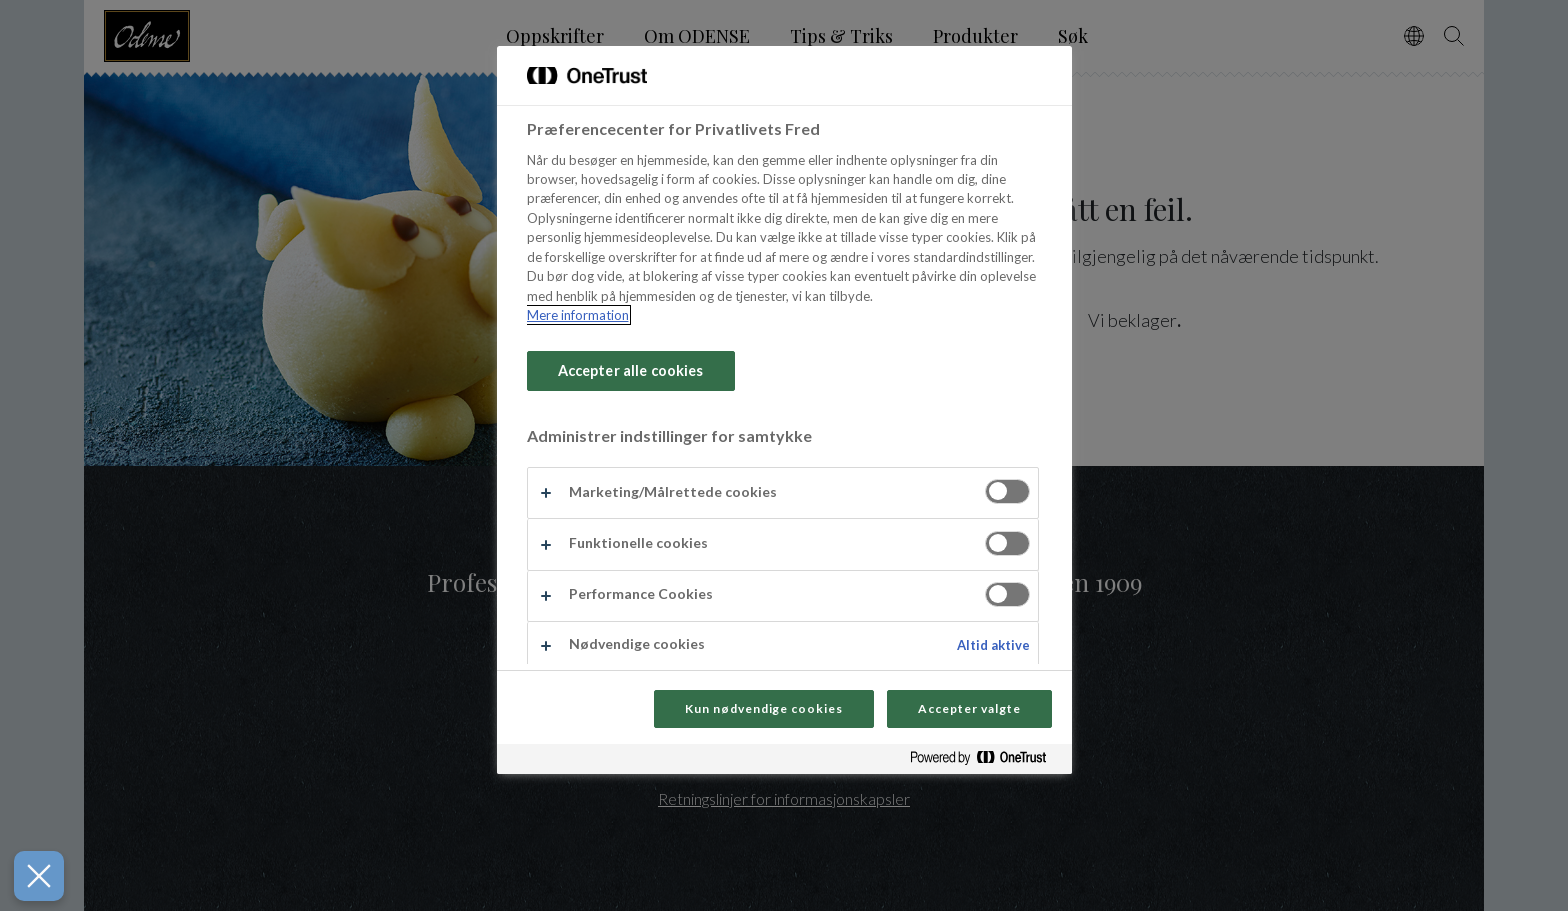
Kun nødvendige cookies (764, 708)
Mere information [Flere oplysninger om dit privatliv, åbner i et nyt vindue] (578, 315)
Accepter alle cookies (631, 370)
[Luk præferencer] (28, 876)
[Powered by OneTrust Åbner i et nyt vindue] (986, 761)
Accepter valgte (969, 708)
